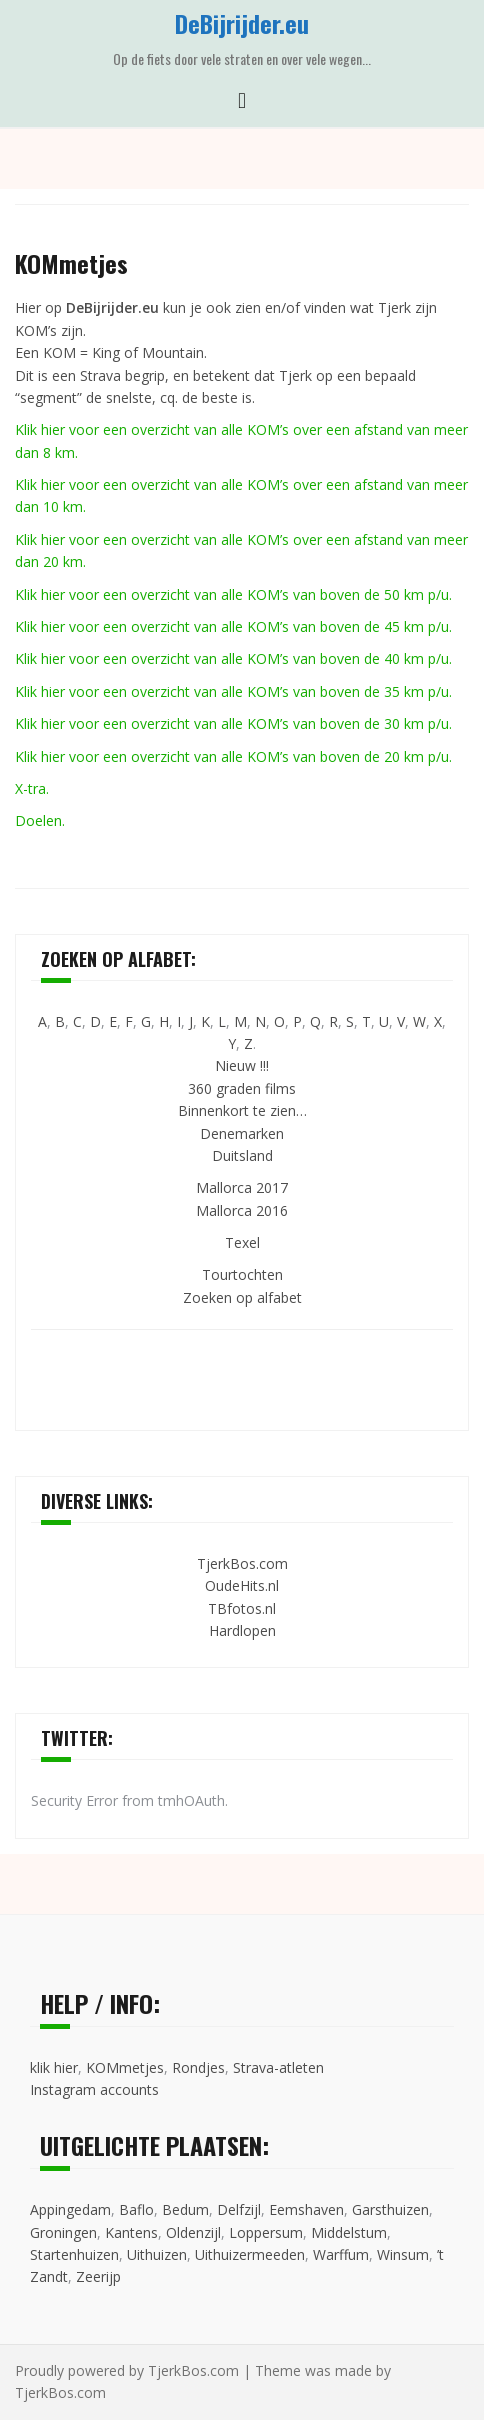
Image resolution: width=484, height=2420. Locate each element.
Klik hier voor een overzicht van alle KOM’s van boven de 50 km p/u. (233, 594)
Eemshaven (306, 2209)
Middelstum (349, 2232)
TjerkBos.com (242, 1563)
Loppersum (266, 2232)
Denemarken (242, 1133)
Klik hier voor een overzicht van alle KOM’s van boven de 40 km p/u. (233, 658)
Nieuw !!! (242, 1065)
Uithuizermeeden (250, 2254)
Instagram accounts (94, 2089)
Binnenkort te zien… (242, 1110)
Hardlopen (242, 1630)
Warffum (341, 2254)
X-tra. (32, 788)
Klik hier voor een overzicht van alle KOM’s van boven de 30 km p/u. (233, 723)
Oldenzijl (193, 2232)
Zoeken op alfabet (242, 1297)
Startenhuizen (74, 2254)
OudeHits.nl (242, 1585)
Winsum (403, 2254)
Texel (242, 1242)
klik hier (54, 2067)
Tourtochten (242, 1274)
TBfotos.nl (242, 1608)
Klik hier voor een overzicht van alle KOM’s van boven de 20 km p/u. (233, 756)
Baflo (136, 2209)
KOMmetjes (125, 2067)
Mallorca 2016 (242, 1210)
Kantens (131, 2232)
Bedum (185, 2209)
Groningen (63, 2232)
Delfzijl (239, 2209)
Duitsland (242, 1155)
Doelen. (40, 820)
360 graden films (242, 1088)
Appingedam (70, 2209)
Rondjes (198, 2067)
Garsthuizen (390, 2209)
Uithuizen (157, 2254)
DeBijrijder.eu (242, 23)
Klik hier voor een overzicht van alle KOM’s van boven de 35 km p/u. (233, 691)
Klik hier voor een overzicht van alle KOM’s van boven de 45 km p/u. (233, 626)
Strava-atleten (278, 2067)
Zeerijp (98, 2276)
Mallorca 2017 (242, 1187)
